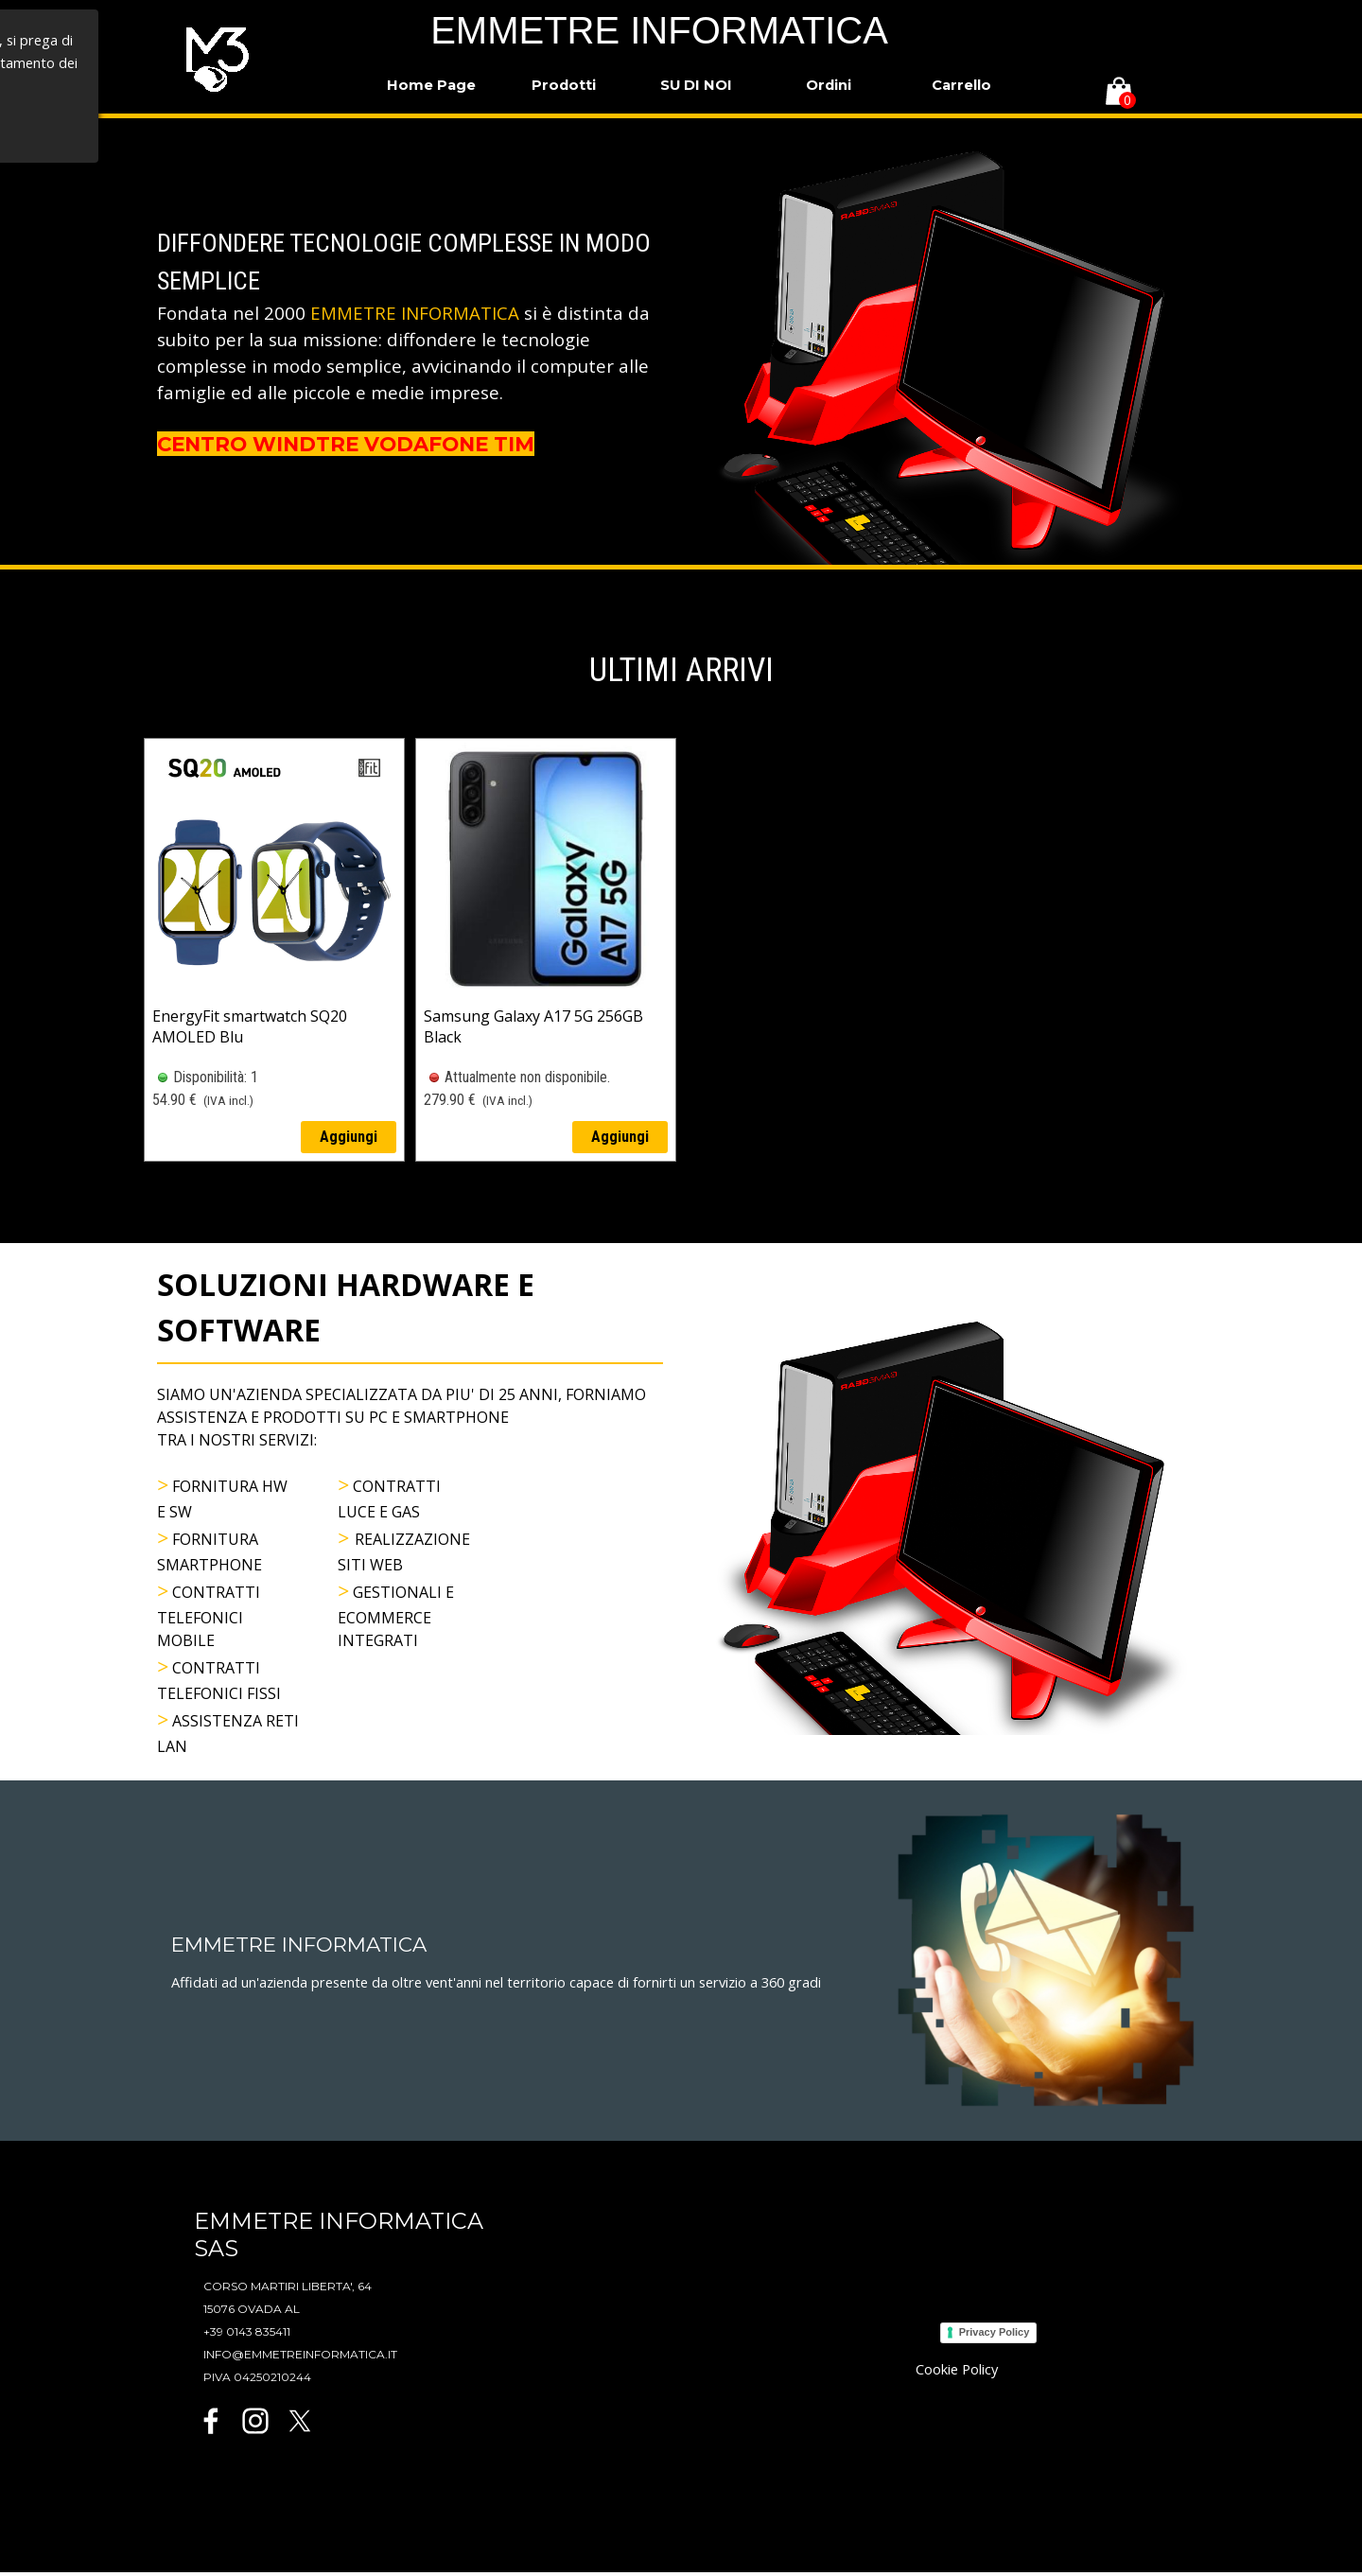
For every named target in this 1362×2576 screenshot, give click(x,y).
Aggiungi (348, 1137)
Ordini (828, 85)
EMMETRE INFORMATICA (659, 30)
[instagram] (255, 2421)
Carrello (961, 85)
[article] (274, 950)
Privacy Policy (994, 2332)
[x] (300, 2421)
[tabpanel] (410, 341)
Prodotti (564, 85)
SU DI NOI (696, 85)
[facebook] (211, 2421)
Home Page (431, 85)
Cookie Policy (957, 2368)
